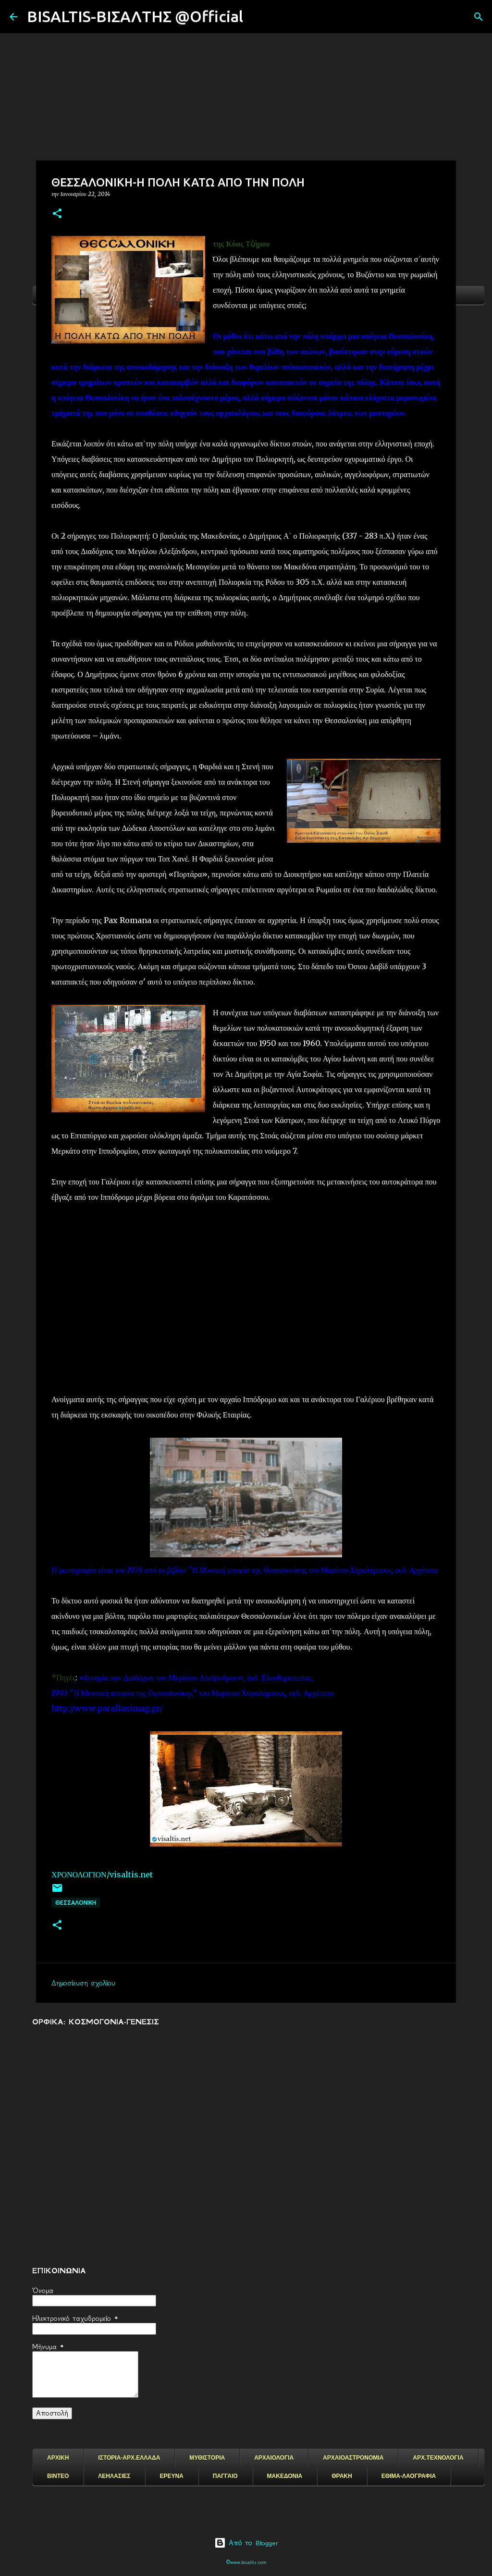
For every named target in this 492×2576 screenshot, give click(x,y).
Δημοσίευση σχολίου (83, 1983)
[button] (57, 214)
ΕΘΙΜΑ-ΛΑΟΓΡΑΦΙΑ (408, 2476)
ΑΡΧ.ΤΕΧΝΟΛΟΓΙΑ (438, 2457)
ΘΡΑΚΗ (342, 2476)
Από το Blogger (246, 2543)
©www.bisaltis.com (246, 2562)
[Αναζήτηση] (256, 16)
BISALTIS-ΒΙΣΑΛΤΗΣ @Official (135, 16)
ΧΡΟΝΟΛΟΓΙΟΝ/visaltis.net (102, 1874)
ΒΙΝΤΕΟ (58, 2476)
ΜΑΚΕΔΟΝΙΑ (285, 2476)
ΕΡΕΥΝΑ (171, 2476)
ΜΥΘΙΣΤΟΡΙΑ (207, 2457)
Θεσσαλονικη (75, 1902)
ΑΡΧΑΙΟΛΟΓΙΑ (274, 2457)
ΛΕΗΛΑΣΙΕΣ (114, 2476)
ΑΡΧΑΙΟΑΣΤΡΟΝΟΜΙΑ (353, 2457)
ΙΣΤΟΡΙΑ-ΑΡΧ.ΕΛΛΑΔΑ (129, 2457)
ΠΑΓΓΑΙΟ (225, 2476)
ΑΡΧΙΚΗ (58, 2457)
